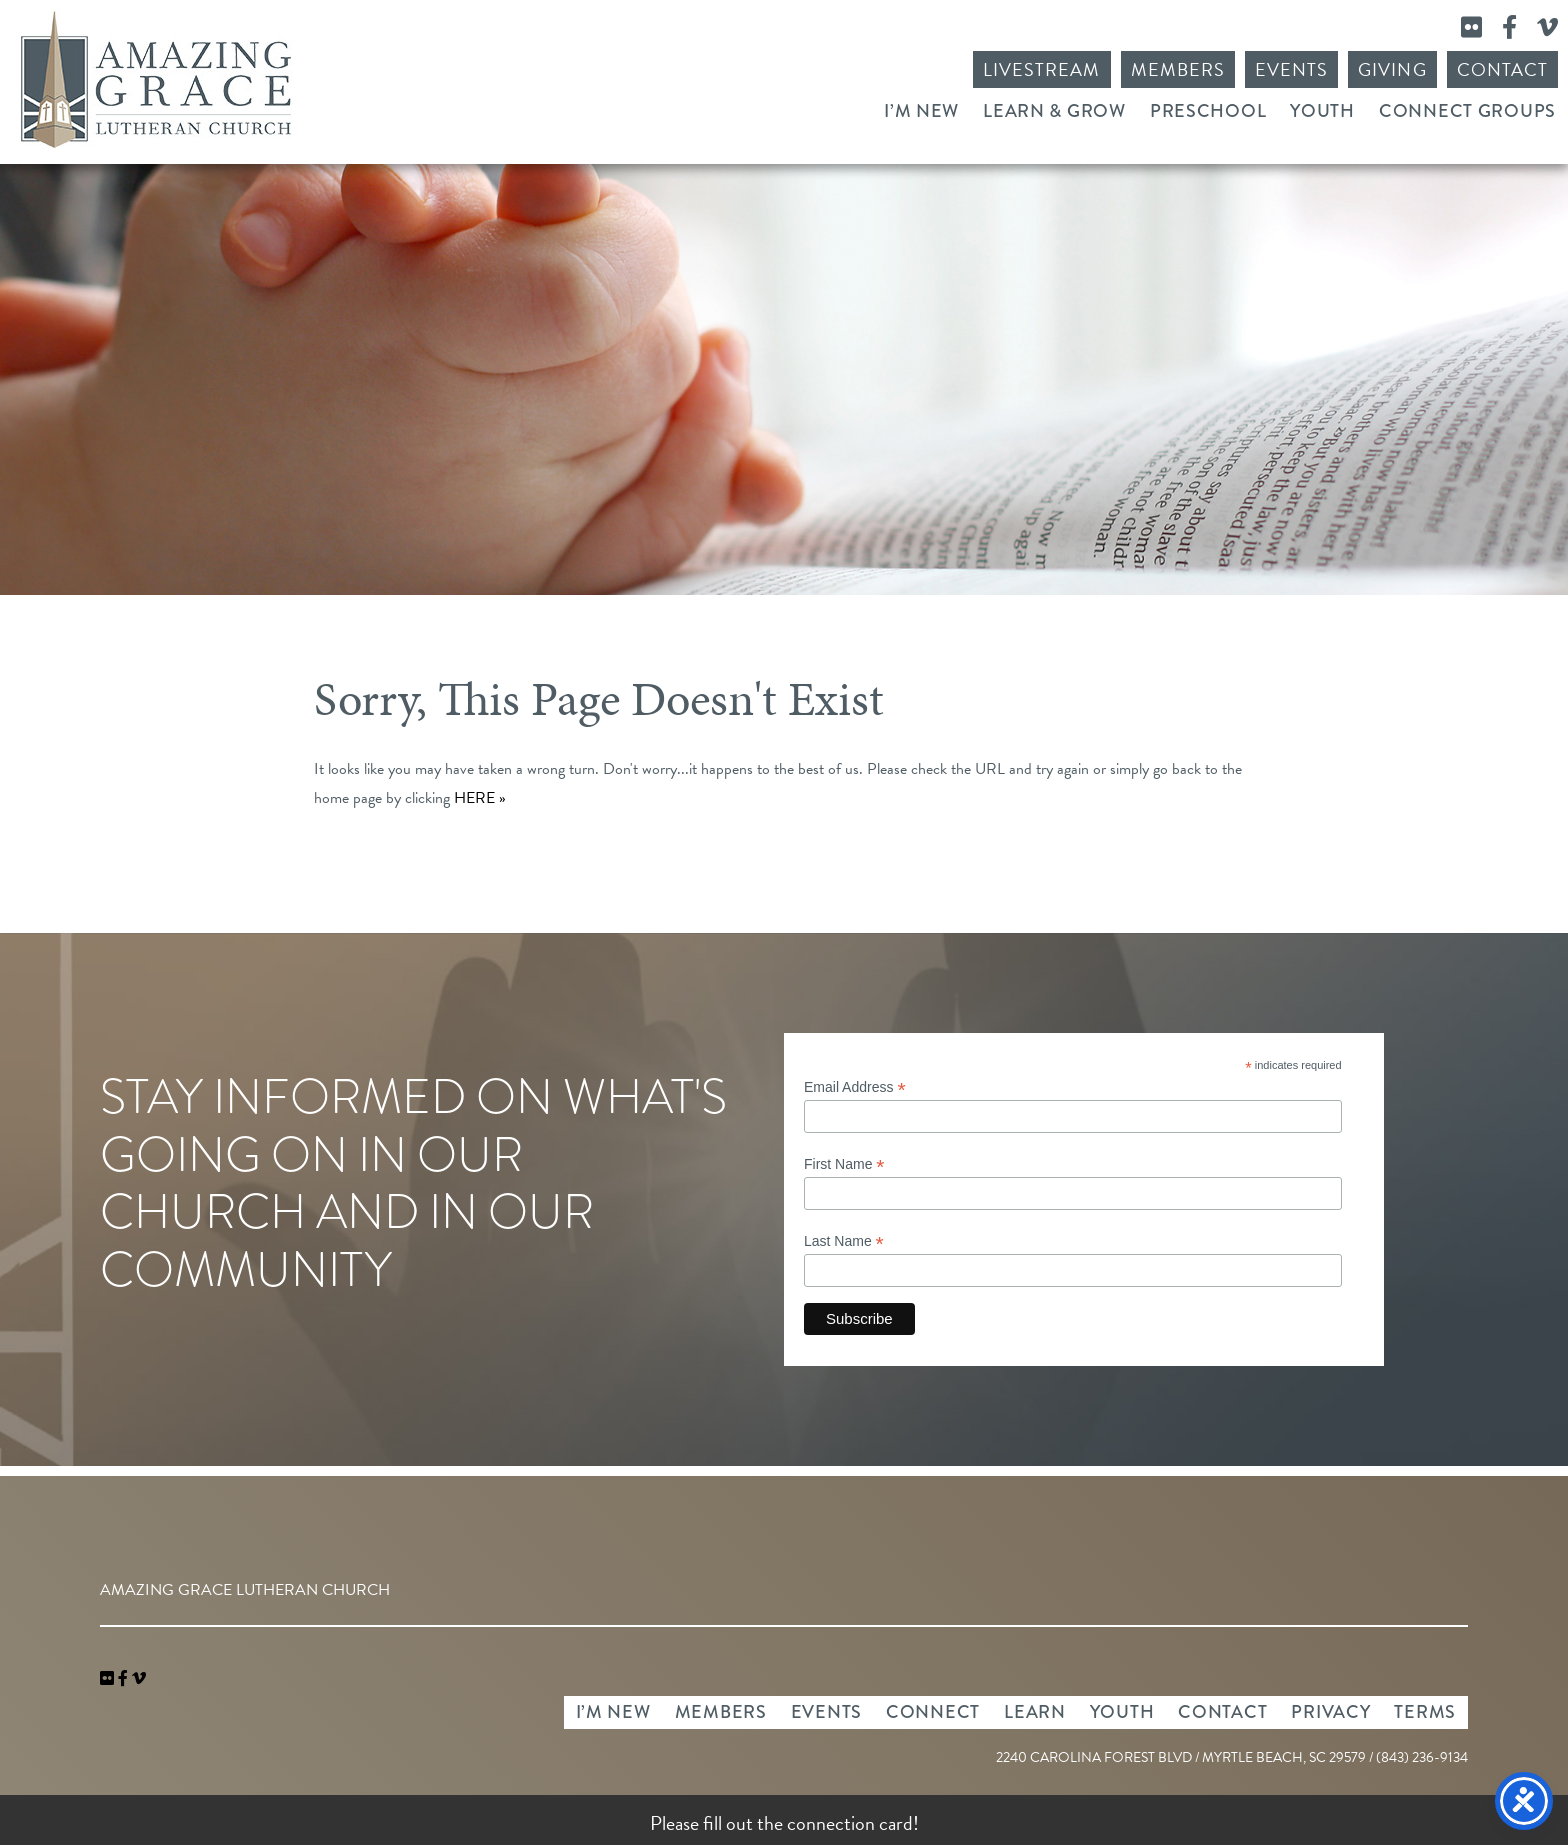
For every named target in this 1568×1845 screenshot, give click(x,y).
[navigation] (139, 1679)
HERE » (480, 798)
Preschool (1208, 111)
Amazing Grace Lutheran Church (156, 79)
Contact (1502, 69)
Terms (1425, 1712)
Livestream (1042, 69)
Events (1291, 69)
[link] (109, 1679)
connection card (850, 1823)
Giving (1392, 69)
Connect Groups (1467, 111)
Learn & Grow (1054, 111)
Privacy (1330, 1712)
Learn (1035, 1712)
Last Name (844, 1241)
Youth (1322, 111)
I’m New (921, 111)
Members (1178, 69)
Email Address (855, 1087)
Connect (933, 1712)
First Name (844, 1164)
